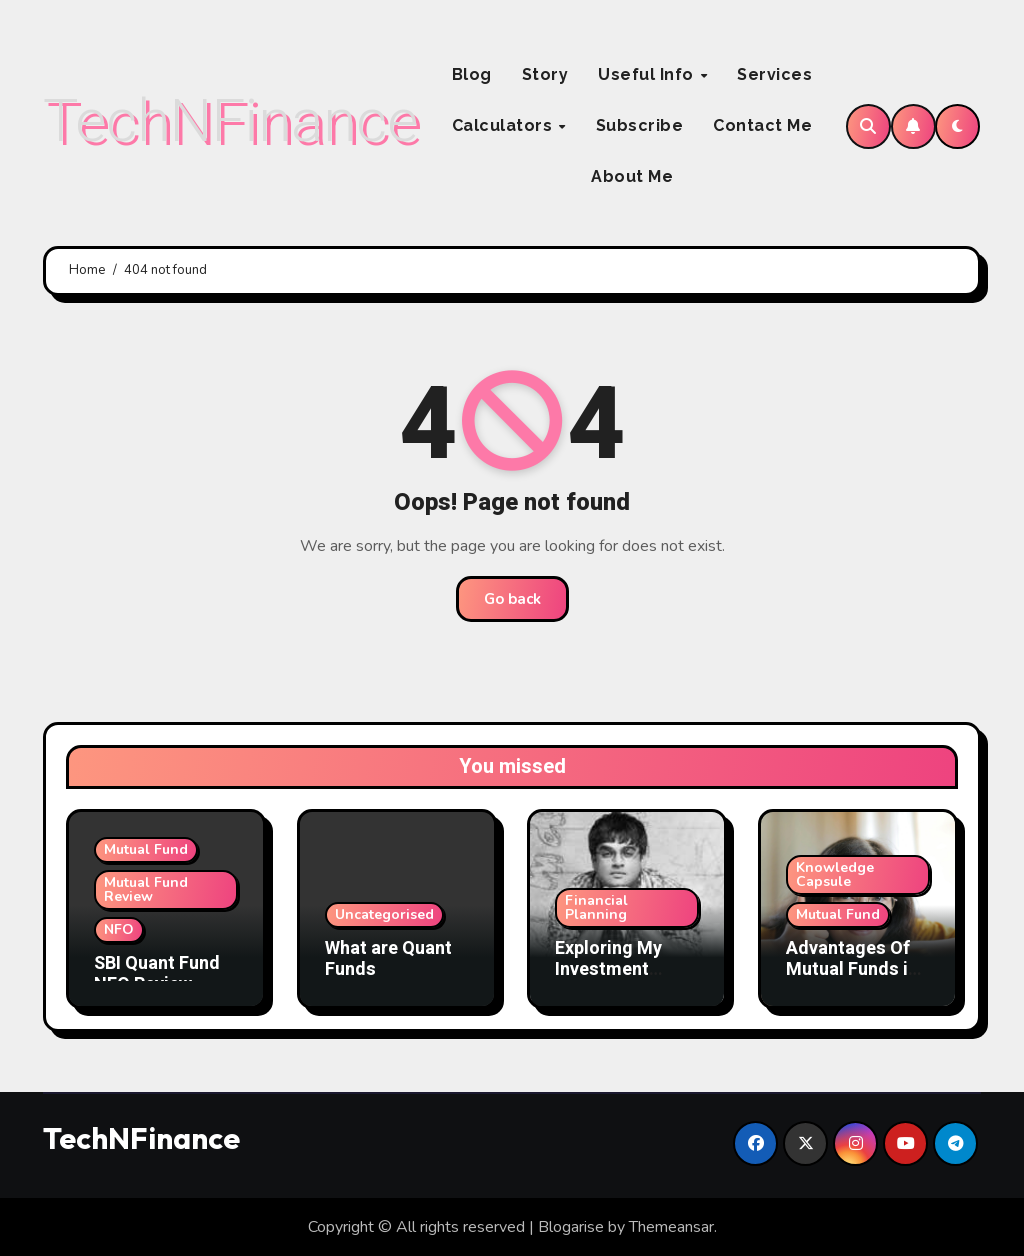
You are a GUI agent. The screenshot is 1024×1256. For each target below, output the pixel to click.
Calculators (504, 125)
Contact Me (762, 125)
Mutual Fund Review (146, 889)
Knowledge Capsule (835, 874)
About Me (632, 176)
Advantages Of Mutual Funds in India (852, 970)
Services (774, 74)
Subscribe (640, 125)
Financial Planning (596, 907)
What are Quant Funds (388, 959)
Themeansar (671, 1227)
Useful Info (648, 74)
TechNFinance (230, 120)
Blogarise (571, 1227)
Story (545, 74)
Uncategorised (384, 914)
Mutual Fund (146, 849)
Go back (512, 599)
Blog (472, 74)
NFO (119, 929)
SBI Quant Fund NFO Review (157, 974)
